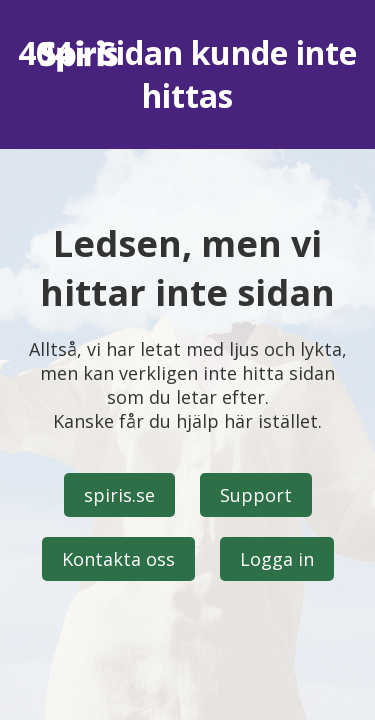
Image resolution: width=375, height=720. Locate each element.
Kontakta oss (118, 559)
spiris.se (119, 495)
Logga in (277, 559)
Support (256, 495)
